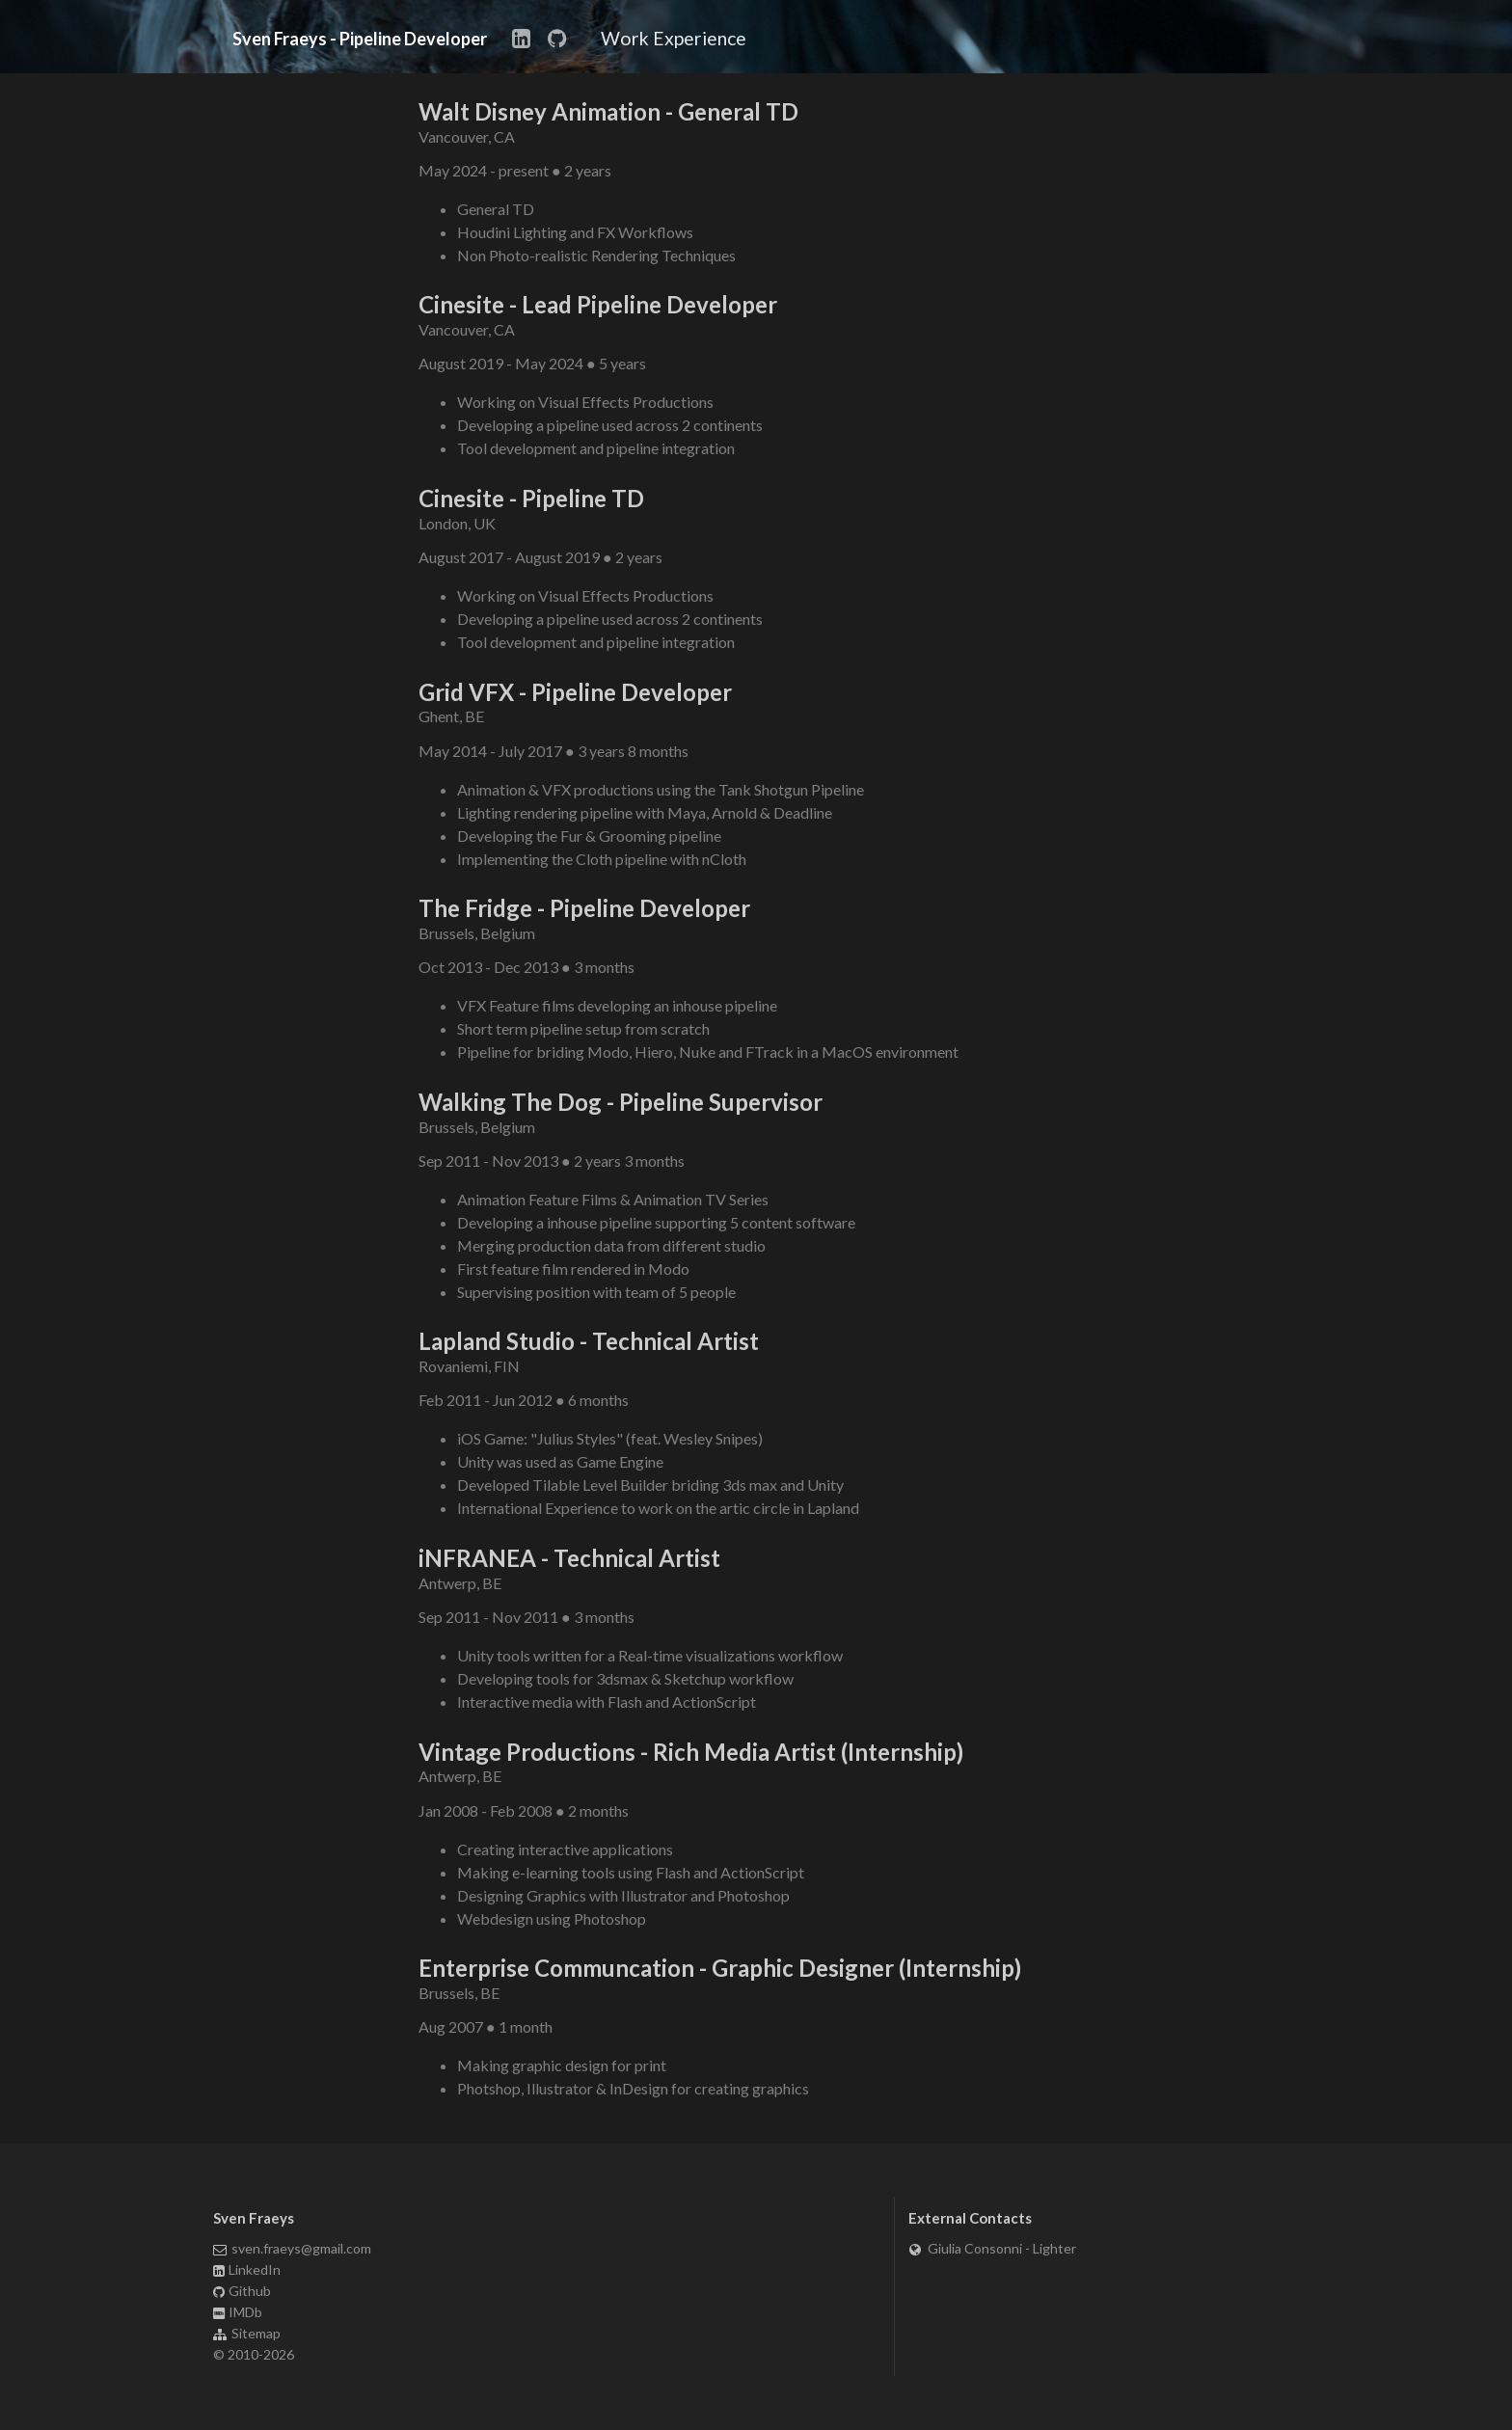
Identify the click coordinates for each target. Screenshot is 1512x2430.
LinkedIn (247, 2269)
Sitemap (247, 2333)
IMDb (238, 2312)
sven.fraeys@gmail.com (292, 2248)
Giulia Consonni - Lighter (992, 2248)
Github (242, 2290)
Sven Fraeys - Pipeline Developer (359, 39)
